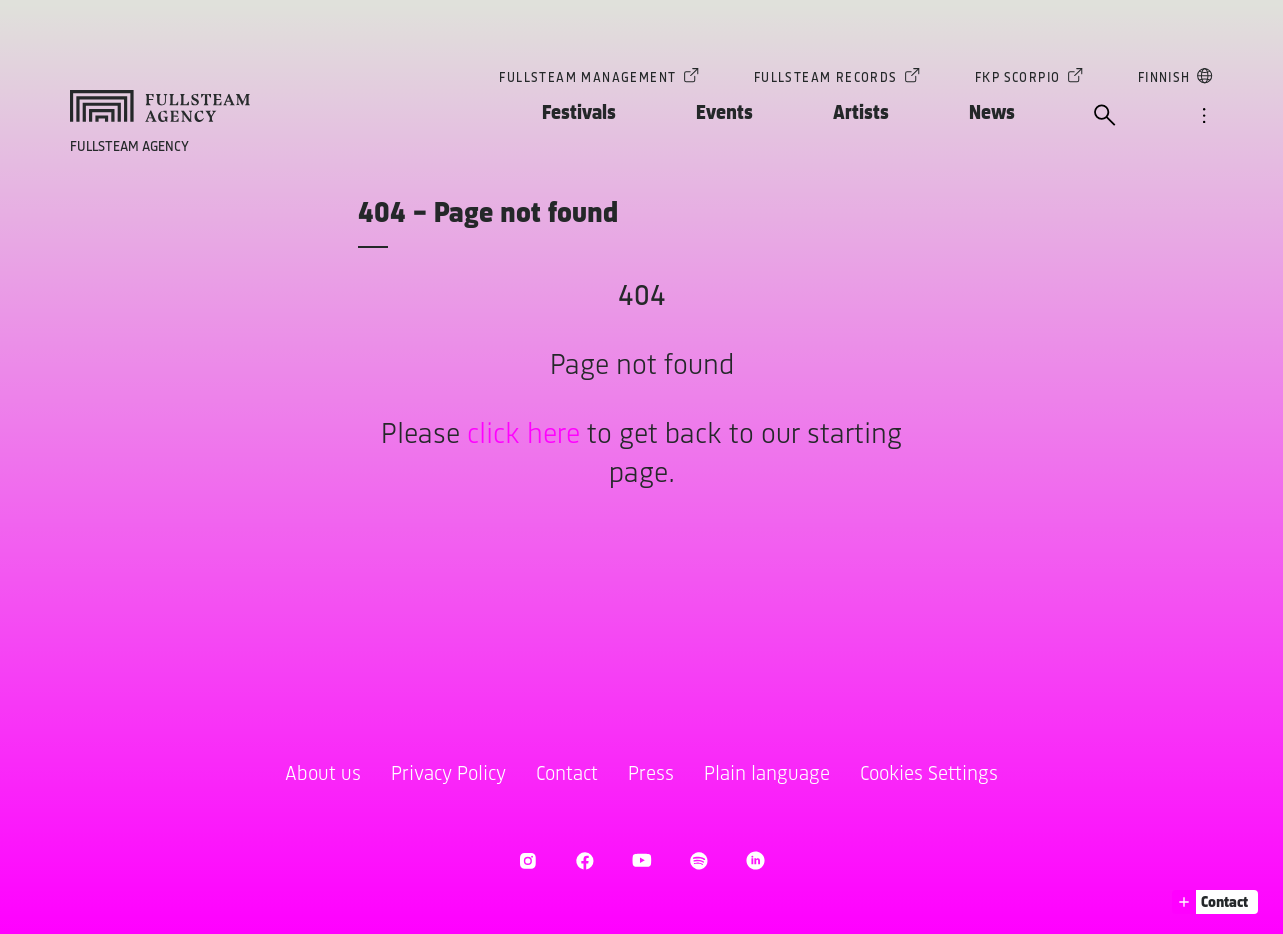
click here (523, 435)
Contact (567, 774)
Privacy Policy (448, 774)
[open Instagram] (527, 860)
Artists (861, 113)
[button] (1215, 902)
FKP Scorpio (1017, 80)
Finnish (1164, 80)
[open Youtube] (641, 860)
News (992, 113)
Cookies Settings (929, 774)
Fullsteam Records (826, 80)
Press (651, 774)
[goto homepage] (160, 106)
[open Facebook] (584, 860)
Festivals (579, 113)
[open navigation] (1204, 117)
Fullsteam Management (587, 80)
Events (724, 113)
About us (323, 774)
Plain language (767, 774)
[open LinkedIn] (755, 860)
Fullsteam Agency (129, 147)
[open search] (1105, 117)
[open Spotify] (698, 860)
